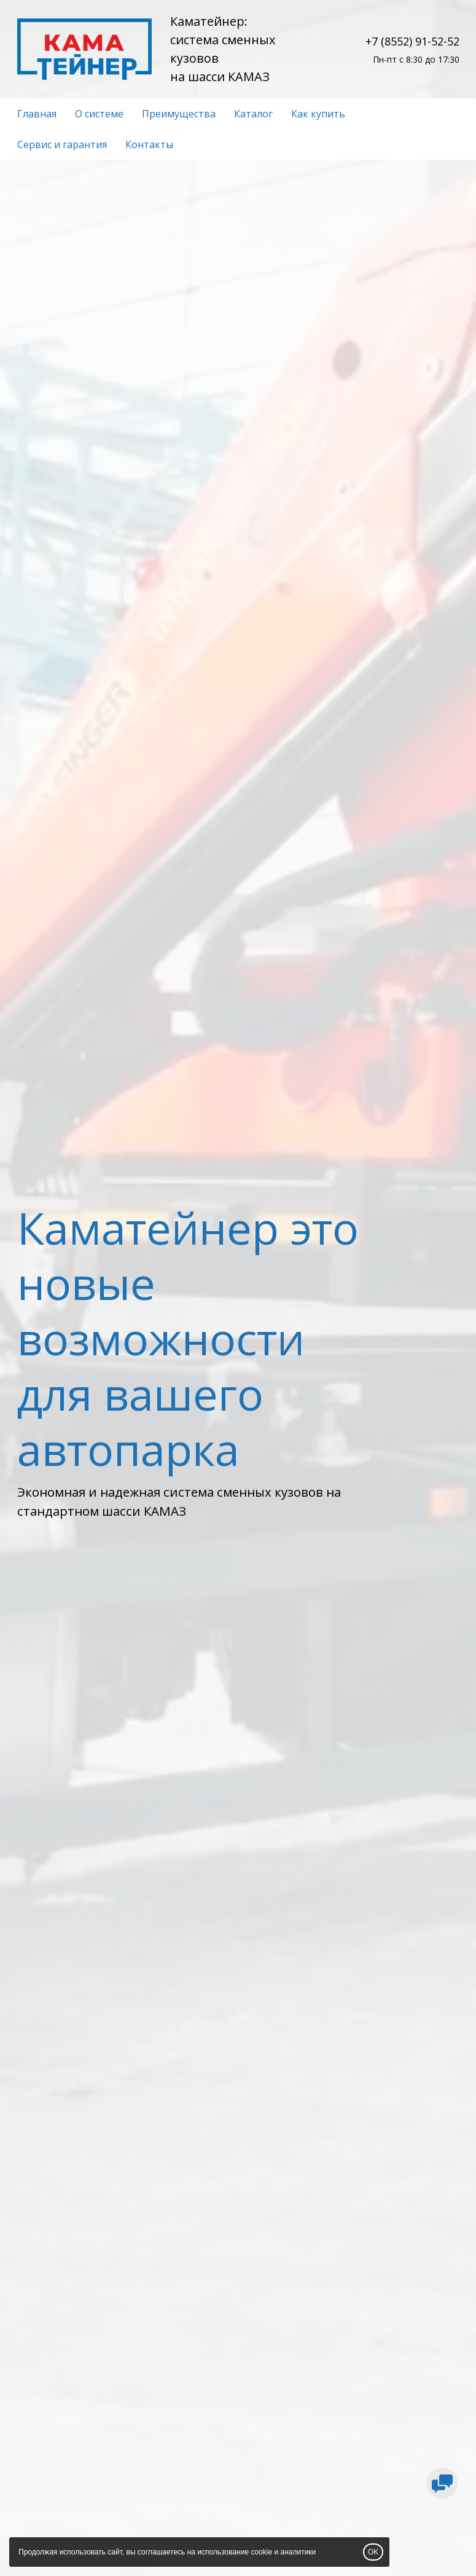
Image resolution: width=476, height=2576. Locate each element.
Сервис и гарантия (62, 144)
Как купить (318, 113)
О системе (99, 113)
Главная (37, 113)
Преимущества (179, 113)
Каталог (253, 113)
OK (373, 2552)
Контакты (149, 144)
